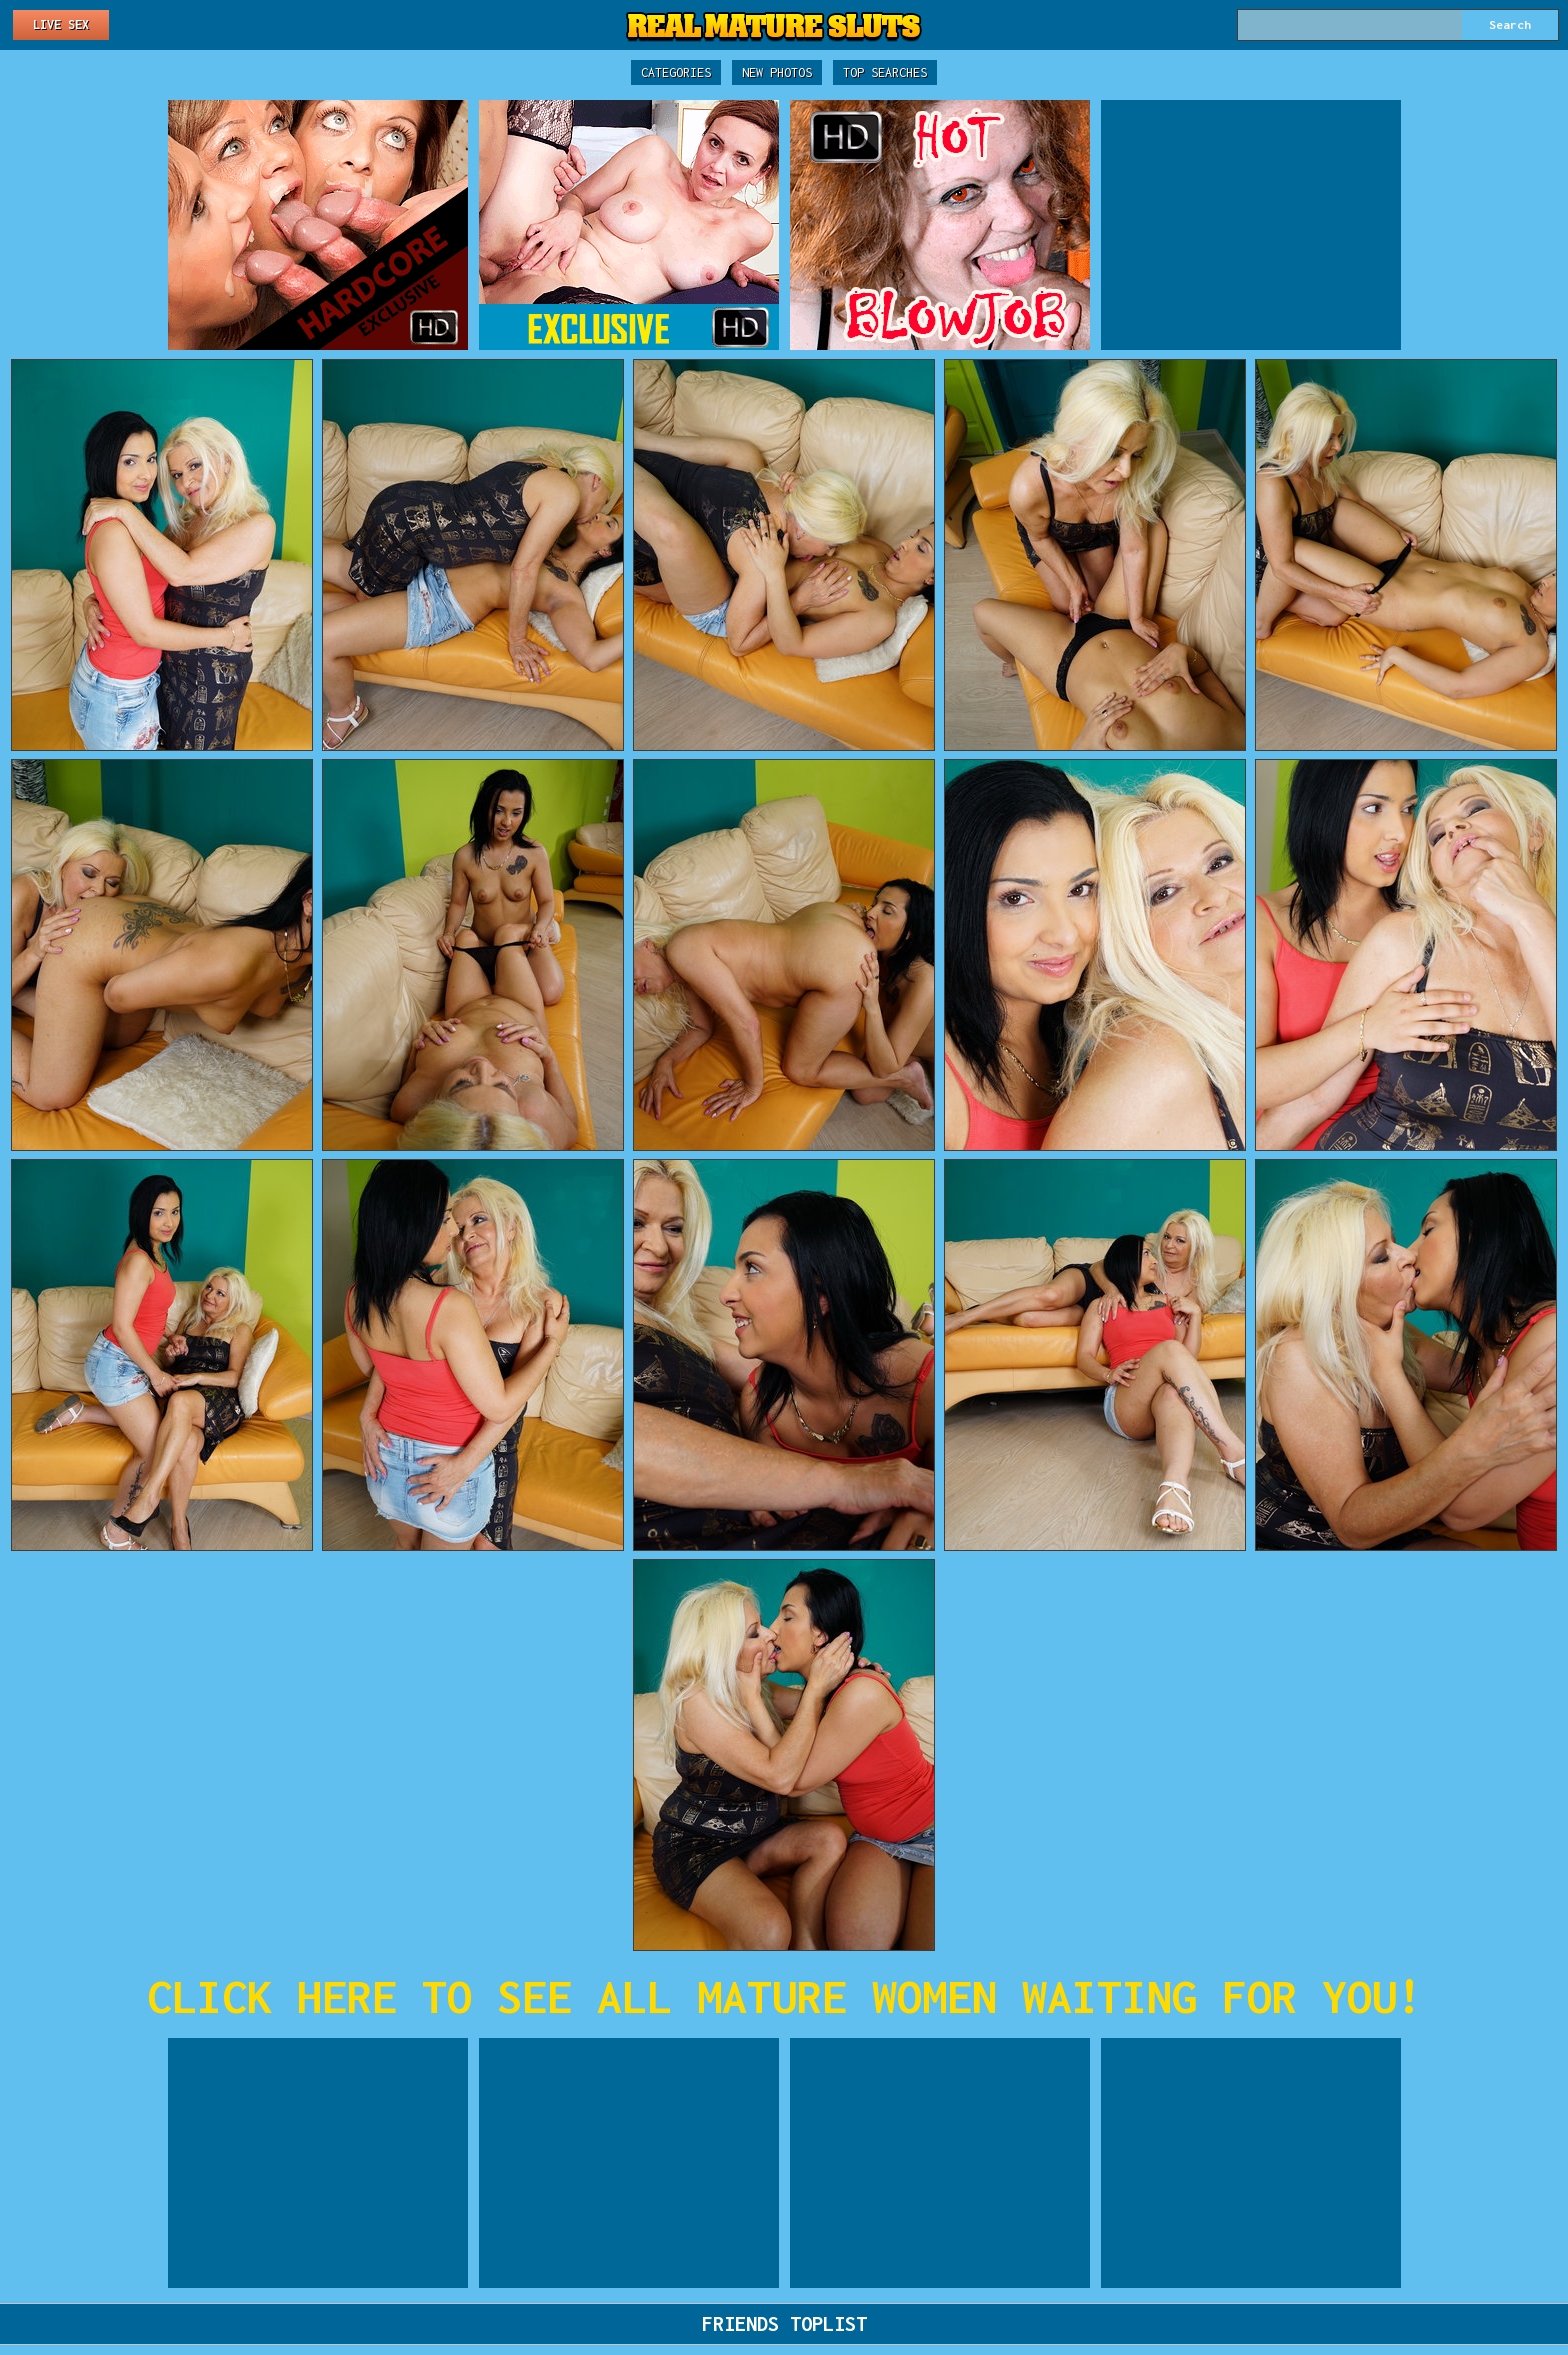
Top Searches (885, 72)
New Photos (777, 72)
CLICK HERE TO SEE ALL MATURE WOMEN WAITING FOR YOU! (784, 1996)
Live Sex (61, 24)
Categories (676, 72)
